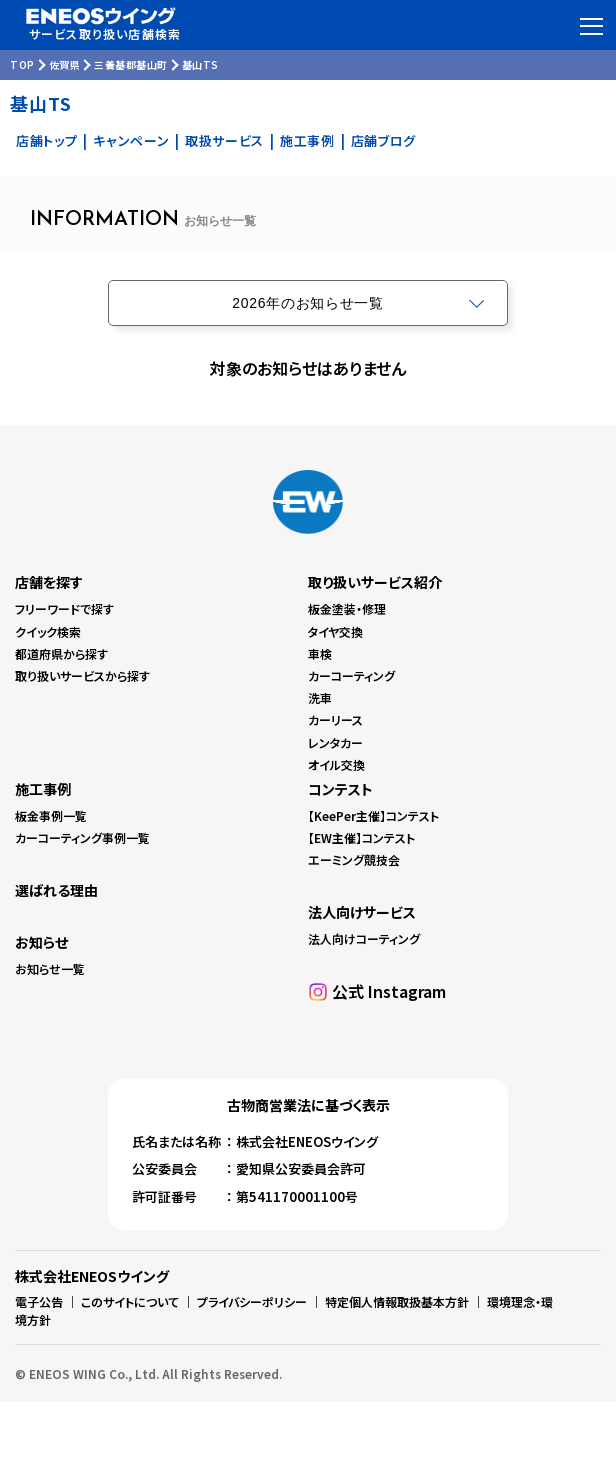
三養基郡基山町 (131, 64)
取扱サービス (224, 140)
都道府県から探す (61, 653)
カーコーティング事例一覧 (82, 837)
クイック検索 (48, 631)
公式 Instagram (389, 991)
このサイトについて (130, 1301)
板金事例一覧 (51, 815)
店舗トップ (46, 140)
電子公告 (39, 1301)
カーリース (335, 719)
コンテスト (340, 789)
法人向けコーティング (364, 938)
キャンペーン (131, 140)
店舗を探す (49, 582)
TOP (22, 64)
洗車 (320, 697)
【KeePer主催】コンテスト (373, 815)
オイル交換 (336, 764)
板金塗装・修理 (347, 608)
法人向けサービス (362, 912)
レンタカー (335, 742)
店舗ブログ (383, 140)
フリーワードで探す (64, 608)
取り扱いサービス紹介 (375, 582)
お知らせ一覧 (50, 968)
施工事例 (307, 140)
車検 (320, 653)
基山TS (200, 64)
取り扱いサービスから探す (82, 675)
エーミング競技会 (354, 859)
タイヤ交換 (335, 631)
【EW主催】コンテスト (361, 837)
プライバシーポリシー (252, 1301)
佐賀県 (65, 64)
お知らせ (41, 942)
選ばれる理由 (56, 890)
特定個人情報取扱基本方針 (397, 1301)
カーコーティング (351, 675)
